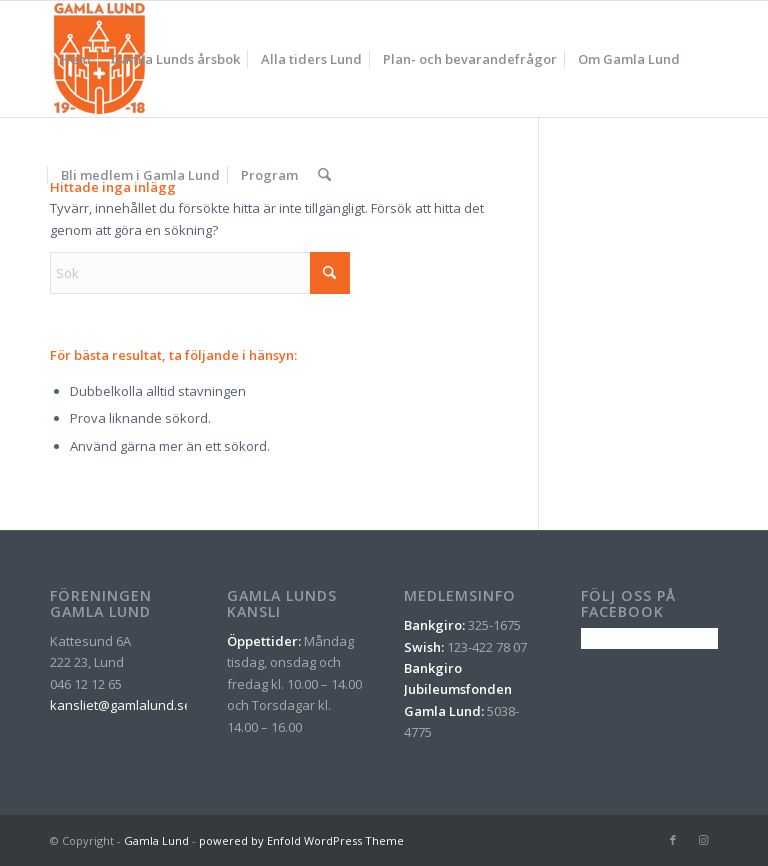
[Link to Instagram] (703, 840)
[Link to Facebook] (673, 840)
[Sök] (324, 175)
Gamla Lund (156, 840)
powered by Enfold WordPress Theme (301, 840)
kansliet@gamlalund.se (121, 705)
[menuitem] (75, 59)
